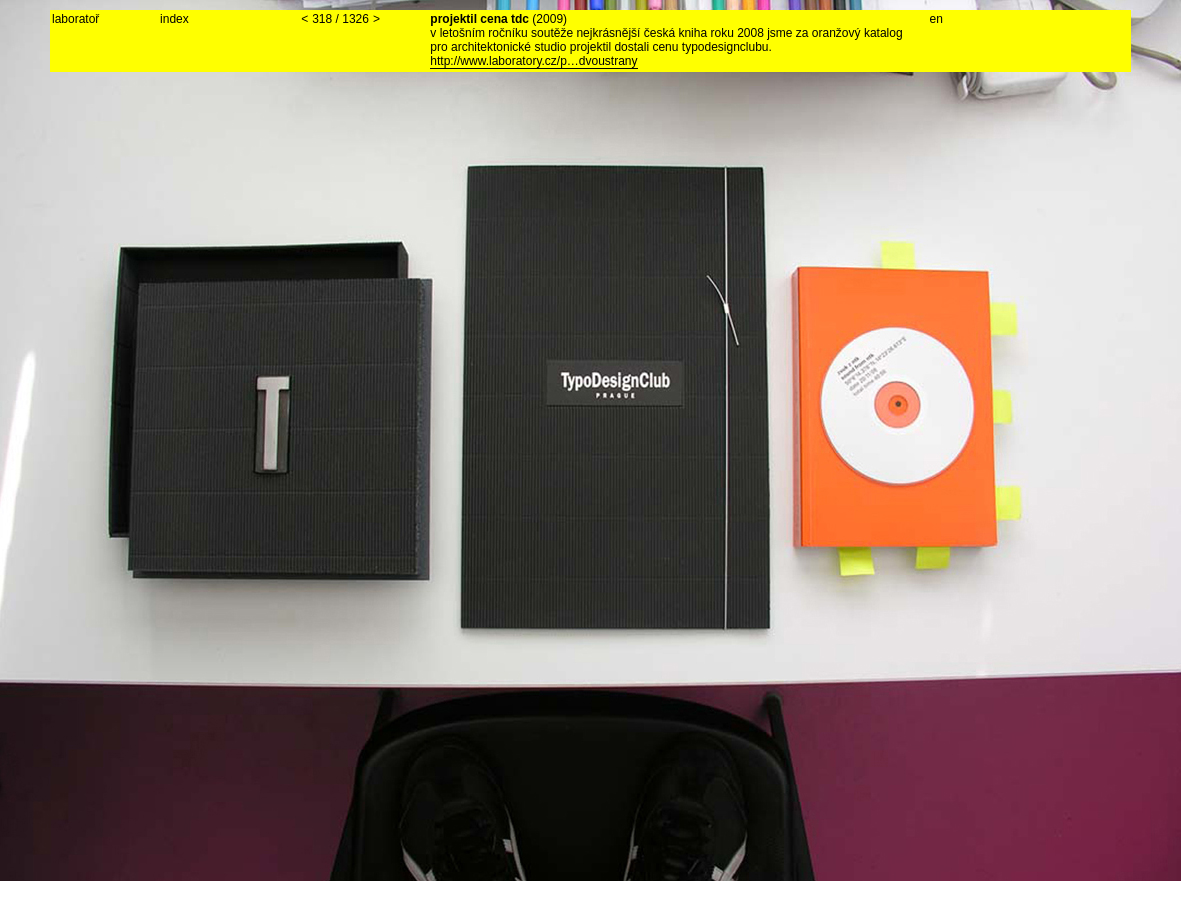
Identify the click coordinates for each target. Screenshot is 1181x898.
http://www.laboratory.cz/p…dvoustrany (533, 61)
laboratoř (75, 19)
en (936, 19)
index (174, 19)
